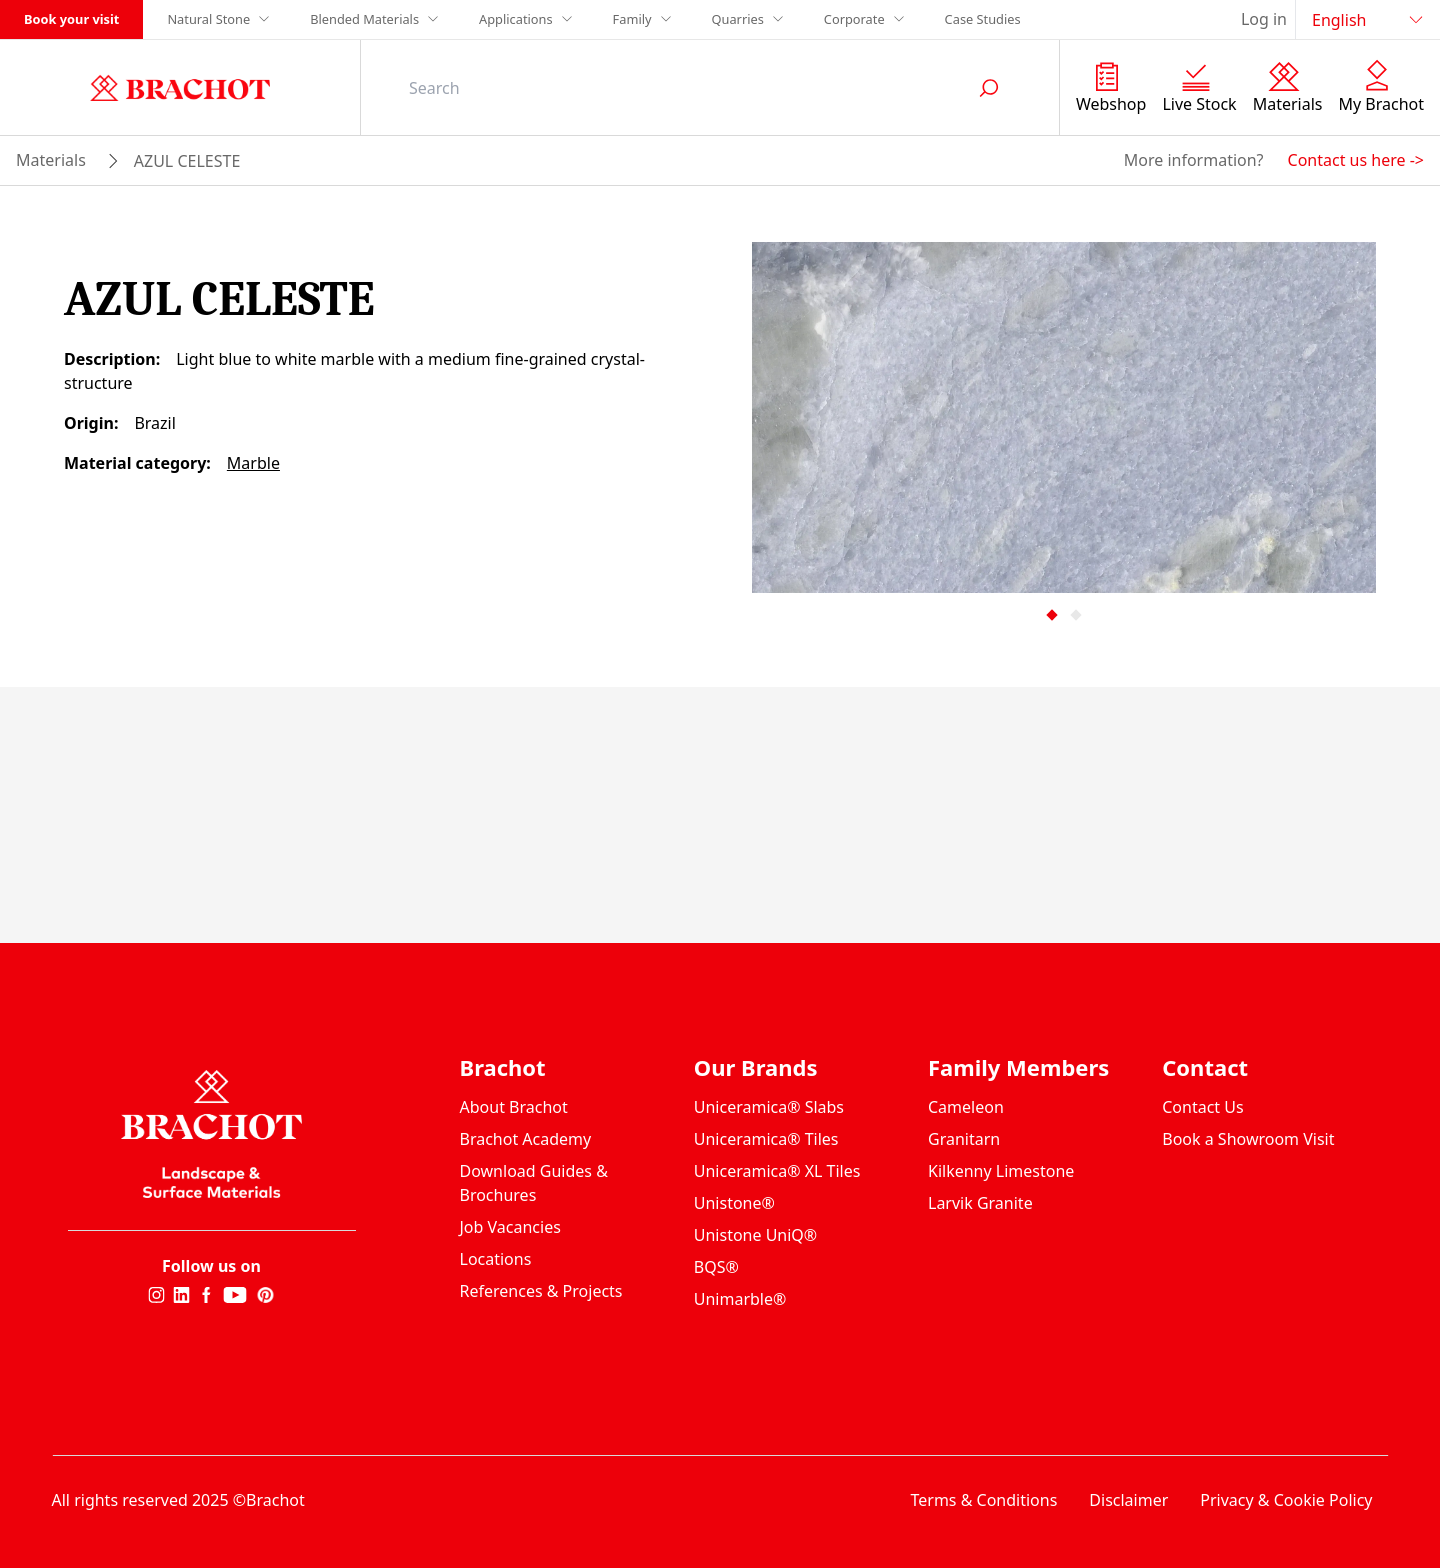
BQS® (716, 1267)
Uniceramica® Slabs (769, 1107)
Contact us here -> (1356, 160)
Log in (1264, 19)
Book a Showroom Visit (1248, 1139)
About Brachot (514, 1107)
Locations (496, 1259)
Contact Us (1202, 1107)
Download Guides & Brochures (534, 1183)
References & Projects (541, 1291)
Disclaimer (1128, 1500)
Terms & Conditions (983, 1500)
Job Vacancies (510, 1227)
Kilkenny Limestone (1001, 1171)
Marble (253, 463)
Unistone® (734, 1203)
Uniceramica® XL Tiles (777, 1171)
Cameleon (966, 1107)
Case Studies (983, 19)
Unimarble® (740, 1299)
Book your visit (71, 19)
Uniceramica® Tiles (766, 1139)
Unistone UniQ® (755, 1235)
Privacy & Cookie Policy (1286, 1500)
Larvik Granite (980, 1203)
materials (51, 160)
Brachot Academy (526, 1139)
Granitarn (964, 1139)
